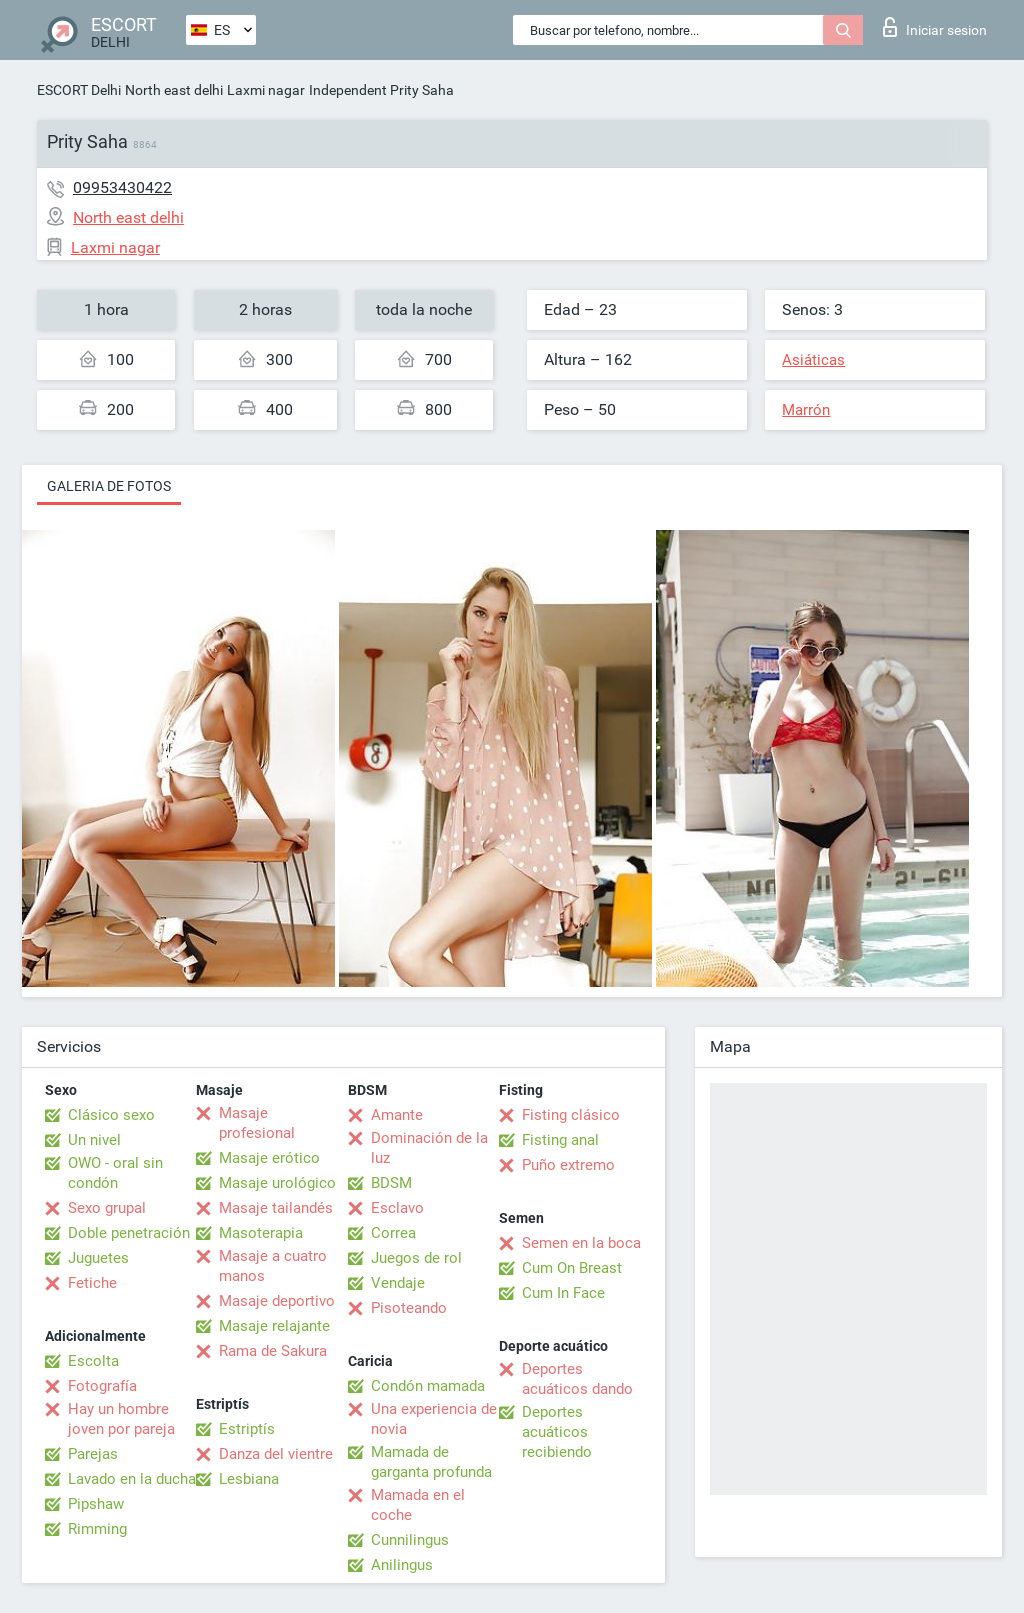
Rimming (97, 1529)
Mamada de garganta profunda (431, 1462)
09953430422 (122, 187)
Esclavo (397, 1208)
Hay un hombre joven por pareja (121, 1419)
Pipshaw (96, 1504)
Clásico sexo (111, 1115)
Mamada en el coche (418, 1505)
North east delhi (174, 90)
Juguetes (98, 1258)
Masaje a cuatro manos (273, 1266)
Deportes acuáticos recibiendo (557, 1432)
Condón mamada (428, 1386)
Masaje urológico (277, 1183)
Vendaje (398, 1283)
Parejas (93, 1454)
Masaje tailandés (276, 1208)
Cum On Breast (572, 1268)
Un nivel (94, 1140)
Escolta (93, 1361)
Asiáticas (813, 360)
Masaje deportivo (277, 1301)
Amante (397, 1115)
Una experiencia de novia (434, 1419)
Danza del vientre (276, 1454)
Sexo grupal (107, 1208)
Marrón (806, 410)
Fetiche (92, 1283)
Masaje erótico (269, 1158)
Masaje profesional (257, 1123)
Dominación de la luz (429, 1148)
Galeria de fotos (109, 486)
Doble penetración (129, 1233)
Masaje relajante (274, 1326)
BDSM (391, 1183)
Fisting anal (560, 1140)
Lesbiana (249, 1479)
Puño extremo (568, 1165)
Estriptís (247, 1429)
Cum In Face (563, 1293)
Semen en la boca (581, 1243)
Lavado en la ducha (132, 1479)
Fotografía (102, 1386)
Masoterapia (261, 1233)
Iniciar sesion (935, 27)
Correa (393, 1233)
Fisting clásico (571, 1115)
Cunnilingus (410, 1540)
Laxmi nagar (266, 90)
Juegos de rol (416, 1258)
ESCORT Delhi (79, 90)
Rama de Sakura (273, 1351)
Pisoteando (409, 1308)
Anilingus (402, 1565)
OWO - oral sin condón (115, 1173)
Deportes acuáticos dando (577, 1379)
